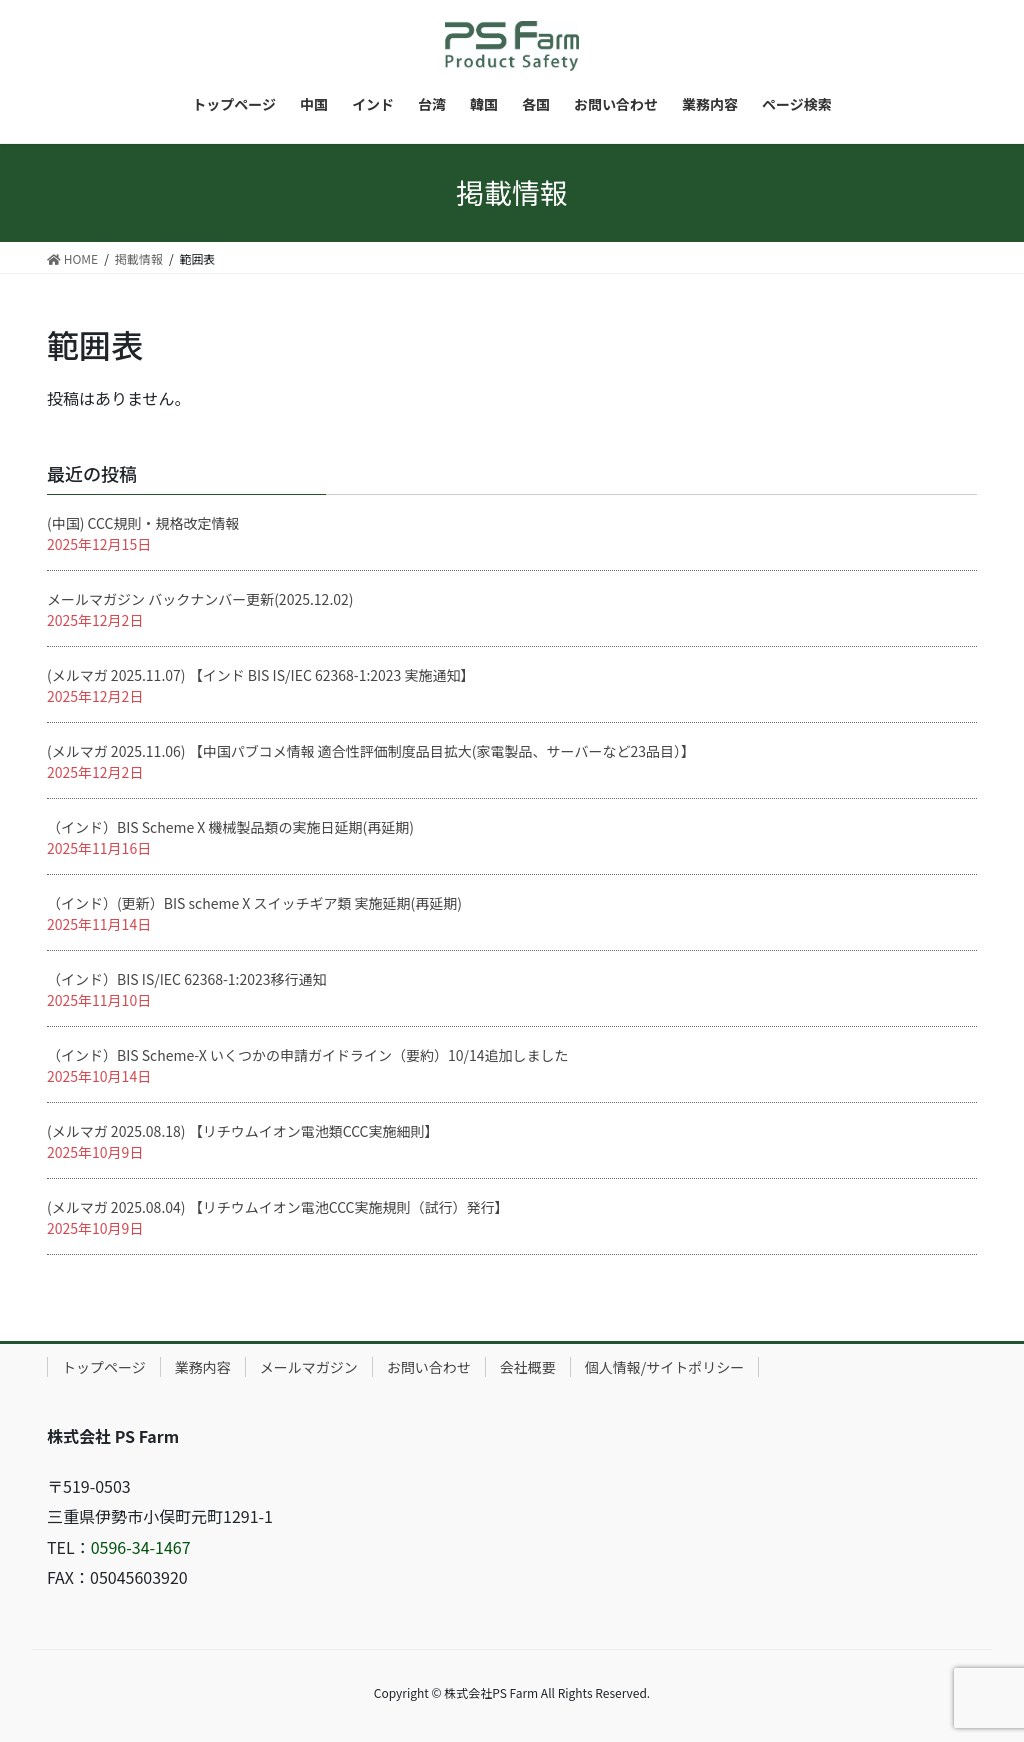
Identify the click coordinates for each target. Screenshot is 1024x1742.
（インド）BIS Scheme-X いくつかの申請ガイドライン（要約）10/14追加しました (307, 1055)
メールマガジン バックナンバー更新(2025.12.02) (200, 599)
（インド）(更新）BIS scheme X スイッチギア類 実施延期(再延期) (254, 903)
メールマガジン (309, 1367)
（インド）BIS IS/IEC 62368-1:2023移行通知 (187, 979)
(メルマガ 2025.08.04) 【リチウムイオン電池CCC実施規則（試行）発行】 (278, 1207)
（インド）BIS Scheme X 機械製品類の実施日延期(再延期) (230, 827)
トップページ (104, 1367)
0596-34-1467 (141, 1547)
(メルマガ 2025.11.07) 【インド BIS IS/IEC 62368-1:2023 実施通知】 (261, 675)
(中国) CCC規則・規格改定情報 (143, 523)
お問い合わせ (429, 1367)
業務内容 (203, 1367)
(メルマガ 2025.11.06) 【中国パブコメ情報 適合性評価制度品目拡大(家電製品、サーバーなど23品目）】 (371, 751)
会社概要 (528, 1367)
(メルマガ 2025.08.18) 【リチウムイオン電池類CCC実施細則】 (243, 1131)
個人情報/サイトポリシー (665, 1367)
